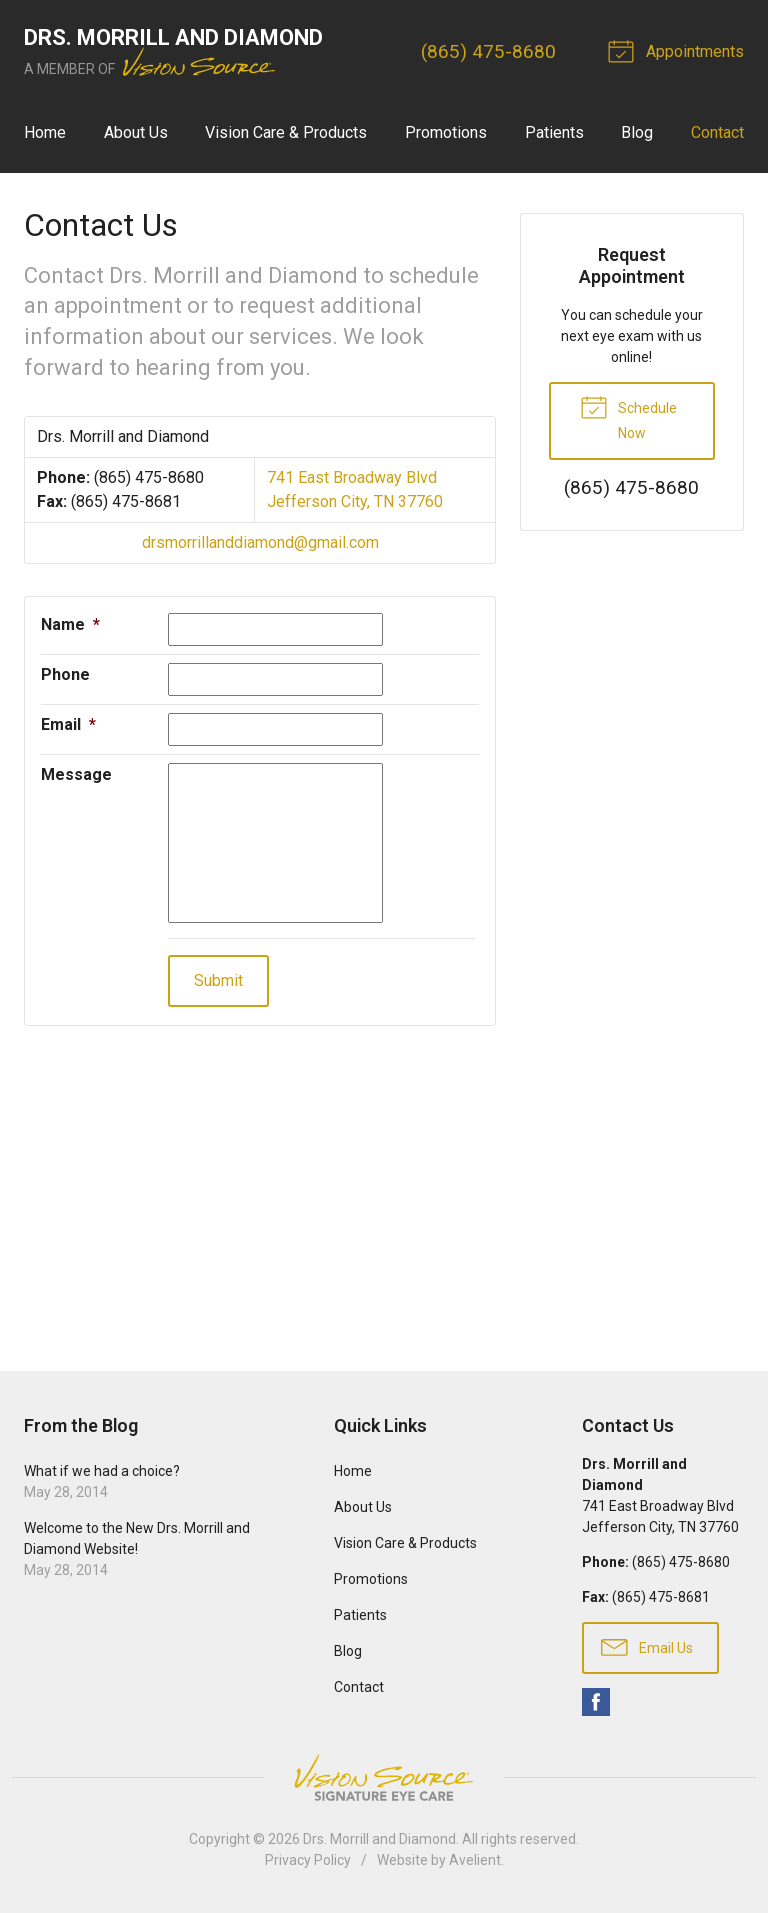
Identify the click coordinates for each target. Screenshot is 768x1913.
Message (76, 774)
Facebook (596, 1702)
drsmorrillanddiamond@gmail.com (260, 542)
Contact (717, 132)
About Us (136, 132)
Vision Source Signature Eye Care (384, 1777)
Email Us (647, 1646)
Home (45, 132)
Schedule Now (628, 416)
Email (68, 724)
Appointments (679, 50)
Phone (65, 674)
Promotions (446, 132)
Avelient (475, 1860)
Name (70, 624)
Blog (637, 132)
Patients (554, 132)
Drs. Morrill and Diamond (379, 1839)
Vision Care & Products (286, 132)
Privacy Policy (308, 1860)
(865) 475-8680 (488, 51)
